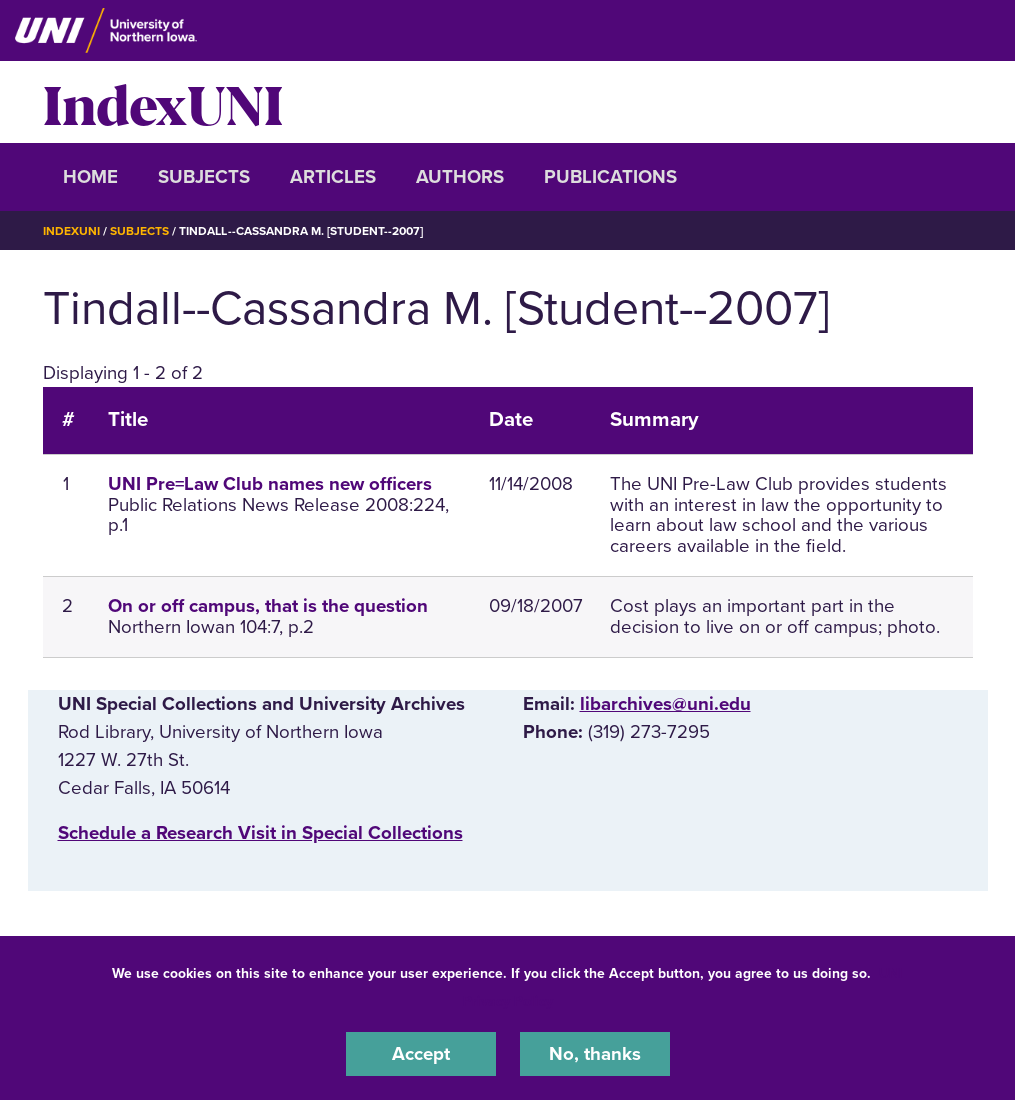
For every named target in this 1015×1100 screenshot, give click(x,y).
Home (90, 177)
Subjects (204, 177)
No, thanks (595, 1054)
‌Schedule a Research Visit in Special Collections (260, 833)
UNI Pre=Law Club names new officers (270, 484)
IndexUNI (163, 102)
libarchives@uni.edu (665, 704)
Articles (333, 177)
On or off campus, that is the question (268, 606)
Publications (610, 177)
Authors (460, 177)
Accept (421, 1054)
